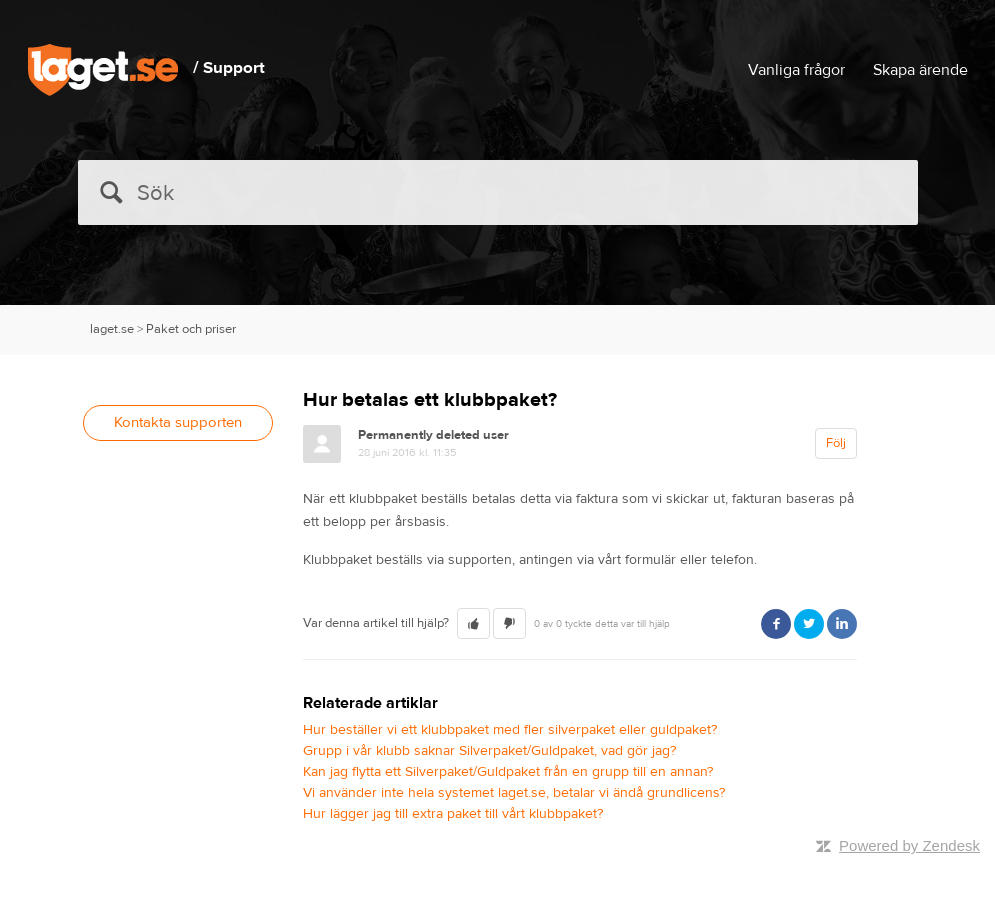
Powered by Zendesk (909, 845)
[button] (473, 624)
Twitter (809, 624)
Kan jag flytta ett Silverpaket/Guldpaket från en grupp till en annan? (508, 772)
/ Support (229, 68)
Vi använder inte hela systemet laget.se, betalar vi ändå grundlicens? (514, 793)
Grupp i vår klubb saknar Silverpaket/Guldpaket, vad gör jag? (489, 751)
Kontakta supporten (178, 422)
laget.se (112, 329)
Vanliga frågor (796, 70)
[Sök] (498, 192)
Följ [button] (836, 443)
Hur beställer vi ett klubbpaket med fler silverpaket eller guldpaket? (510, 730)
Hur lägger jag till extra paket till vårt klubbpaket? (453, 814)
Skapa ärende (920, 70)
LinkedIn (842, 624)
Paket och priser (191, 329)
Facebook (776, 624)
